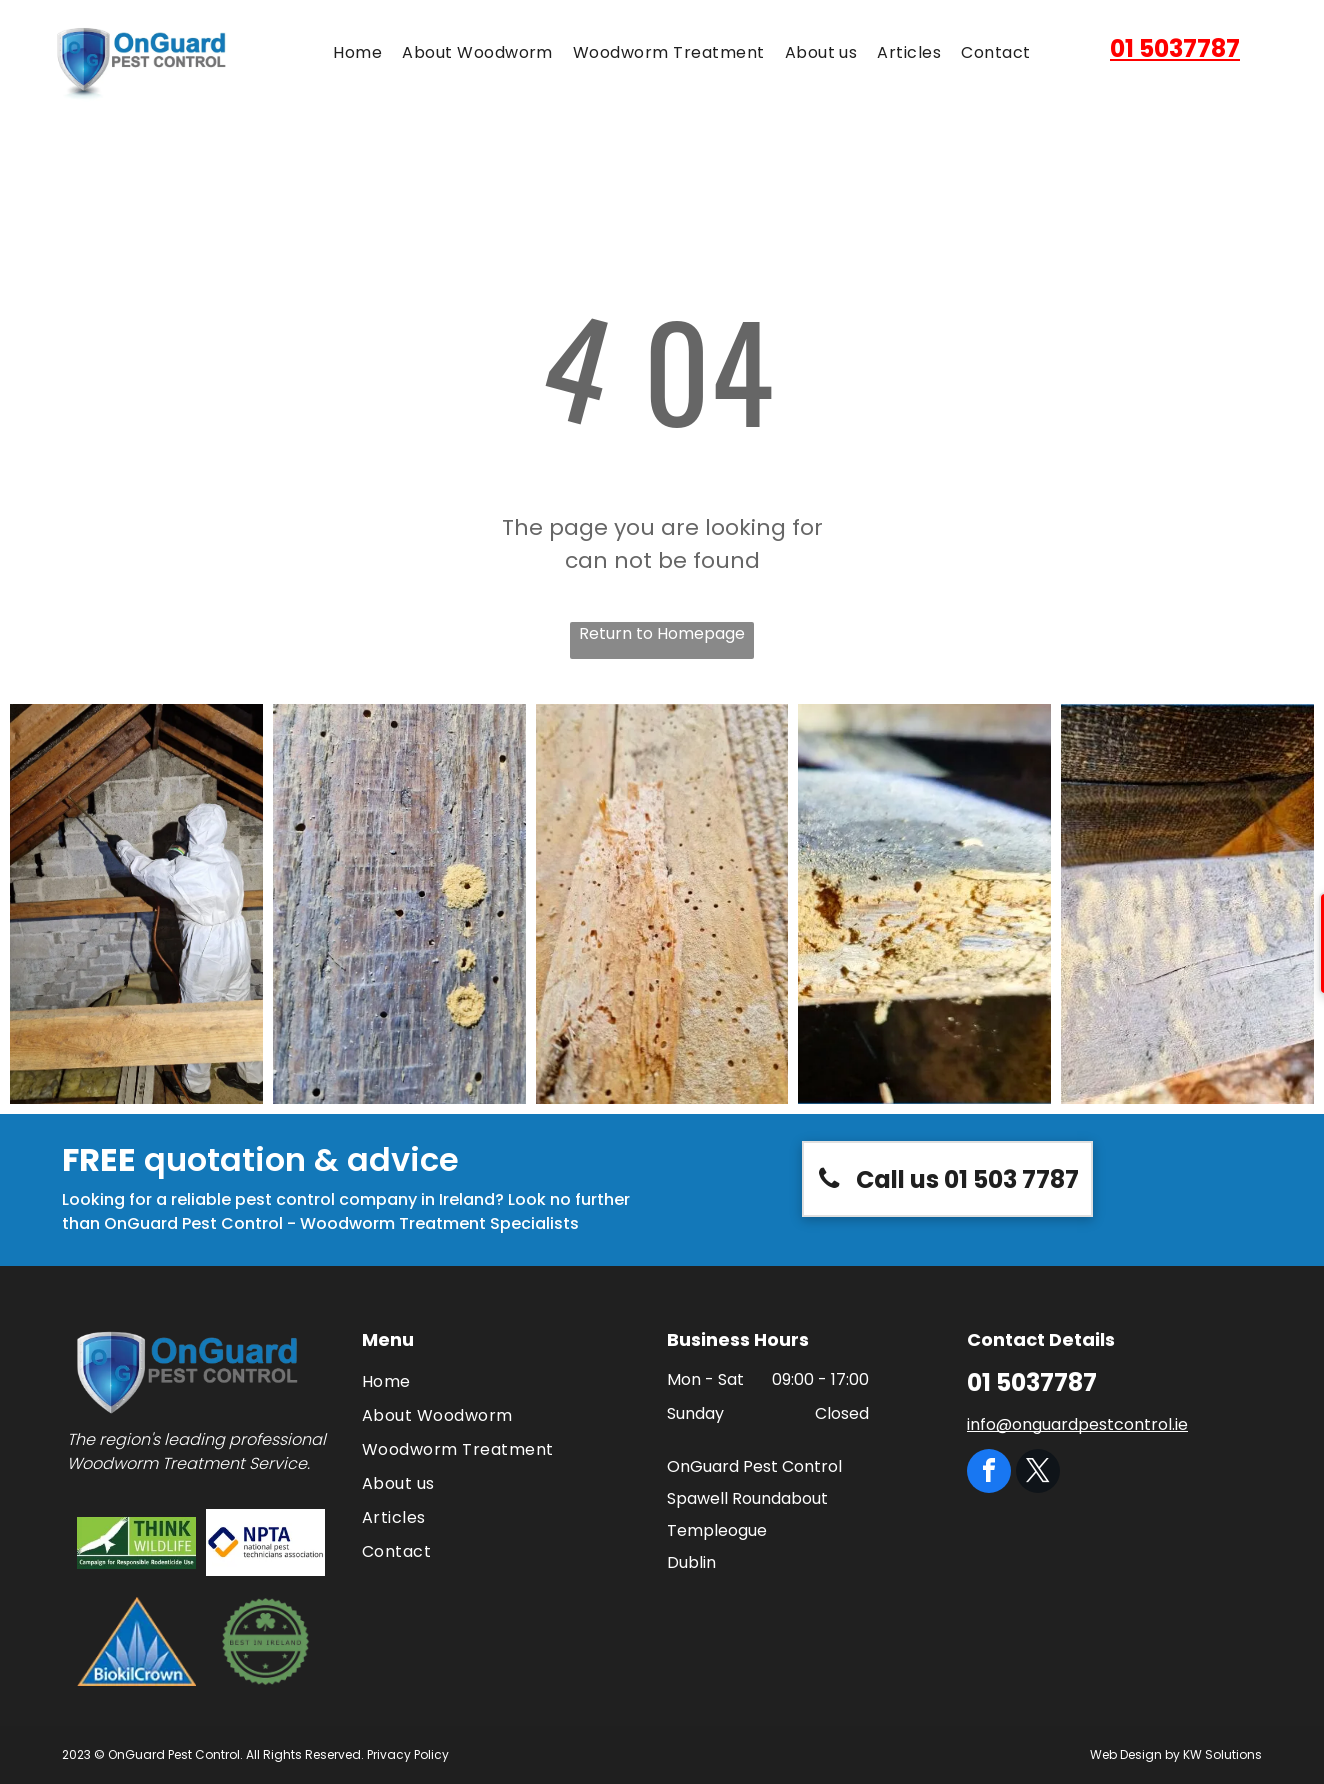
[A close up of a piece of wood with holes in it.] (399, 904)
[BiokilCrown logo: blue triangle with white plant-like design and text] (136, 1641)
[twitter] (1038, 1473)
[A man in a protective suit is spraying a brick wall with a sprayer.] (136, 904)
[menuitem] (357, 53)
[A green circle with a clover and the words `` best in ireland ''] (265, 1641)
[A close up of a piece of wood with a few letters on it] (1187, 904)
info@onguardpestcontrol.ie (1077, 1424)
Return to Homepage (662, 633)
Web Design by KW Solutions (1176, 1754)
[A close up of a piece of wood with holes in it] (924, 904)
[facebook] (989, 1473)
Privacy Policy (408, 1754)
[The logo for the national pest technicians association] (265, 1542)
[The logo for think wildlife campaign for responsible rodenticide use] (136, 1542)
